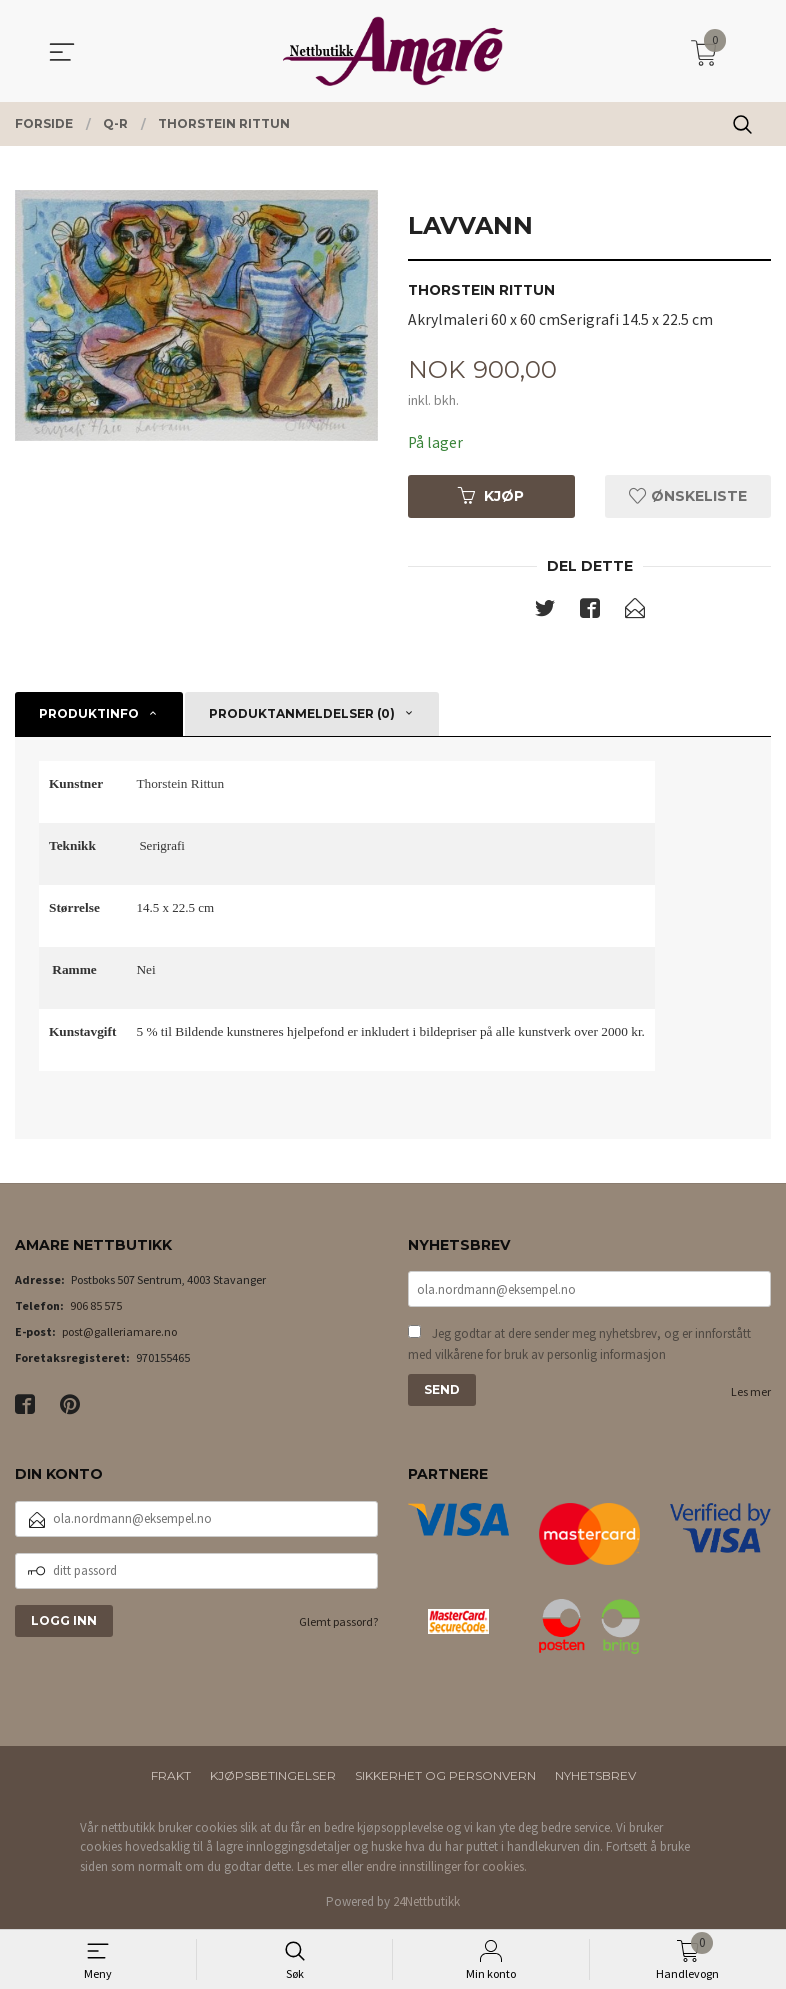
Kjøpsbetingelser (273, 1776)
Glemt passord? (338, 1622)
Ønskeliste (688, 497)
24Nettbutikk (426, 1903)
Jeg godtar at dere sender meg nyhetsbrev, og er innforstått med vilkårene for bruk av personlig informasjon (579, 1347)
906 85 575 (96, 1307)
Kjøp (491, 497)
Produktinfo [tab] (89, 714)
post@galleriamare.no (119, 1333)
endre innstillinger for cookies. (446, 1867)
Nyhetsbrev (595, 1776)
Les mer (751, 1395)
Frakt (171, 1776)
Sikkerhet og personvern (445, 1776)
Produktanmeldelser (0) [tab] (302, 714)
